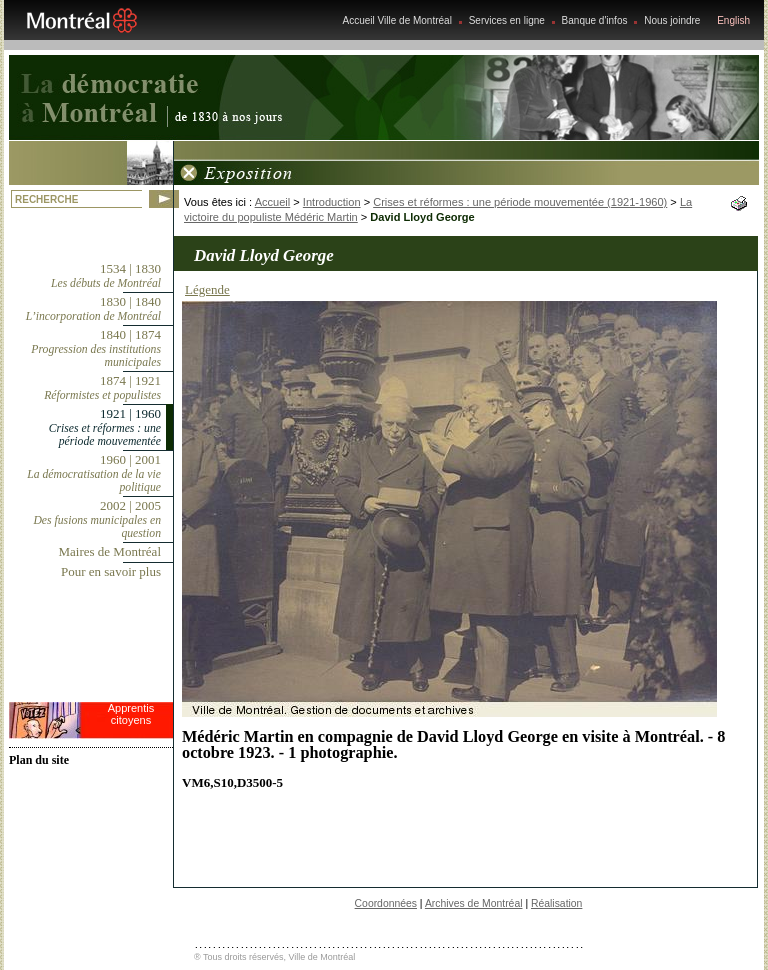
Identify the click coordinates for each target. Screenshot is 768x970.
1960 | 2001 (94, 473)
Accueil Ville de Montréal (397, 20)
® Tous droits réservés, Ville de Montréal (274, 957)
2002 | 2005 (97, 519)
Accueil (273, 202)
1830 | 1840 (93, 308)
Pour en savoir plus (111, 571)
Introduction (332, 202)
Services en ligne (507, 20)
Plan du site (39, 760)
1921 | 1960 (105, 427)
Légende (207, 289)
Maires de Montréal (109, 551)
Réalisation (556, 903)
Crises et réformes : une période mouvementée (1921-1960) (520, 202)
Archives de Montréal (474, 903)
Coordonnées (386, 903)
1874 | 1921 (102, 387)
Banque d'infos (595, 20)
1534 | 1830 (106, 275)
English (733, 20)
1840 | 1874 (96, 348)
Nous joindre (672, 20)
